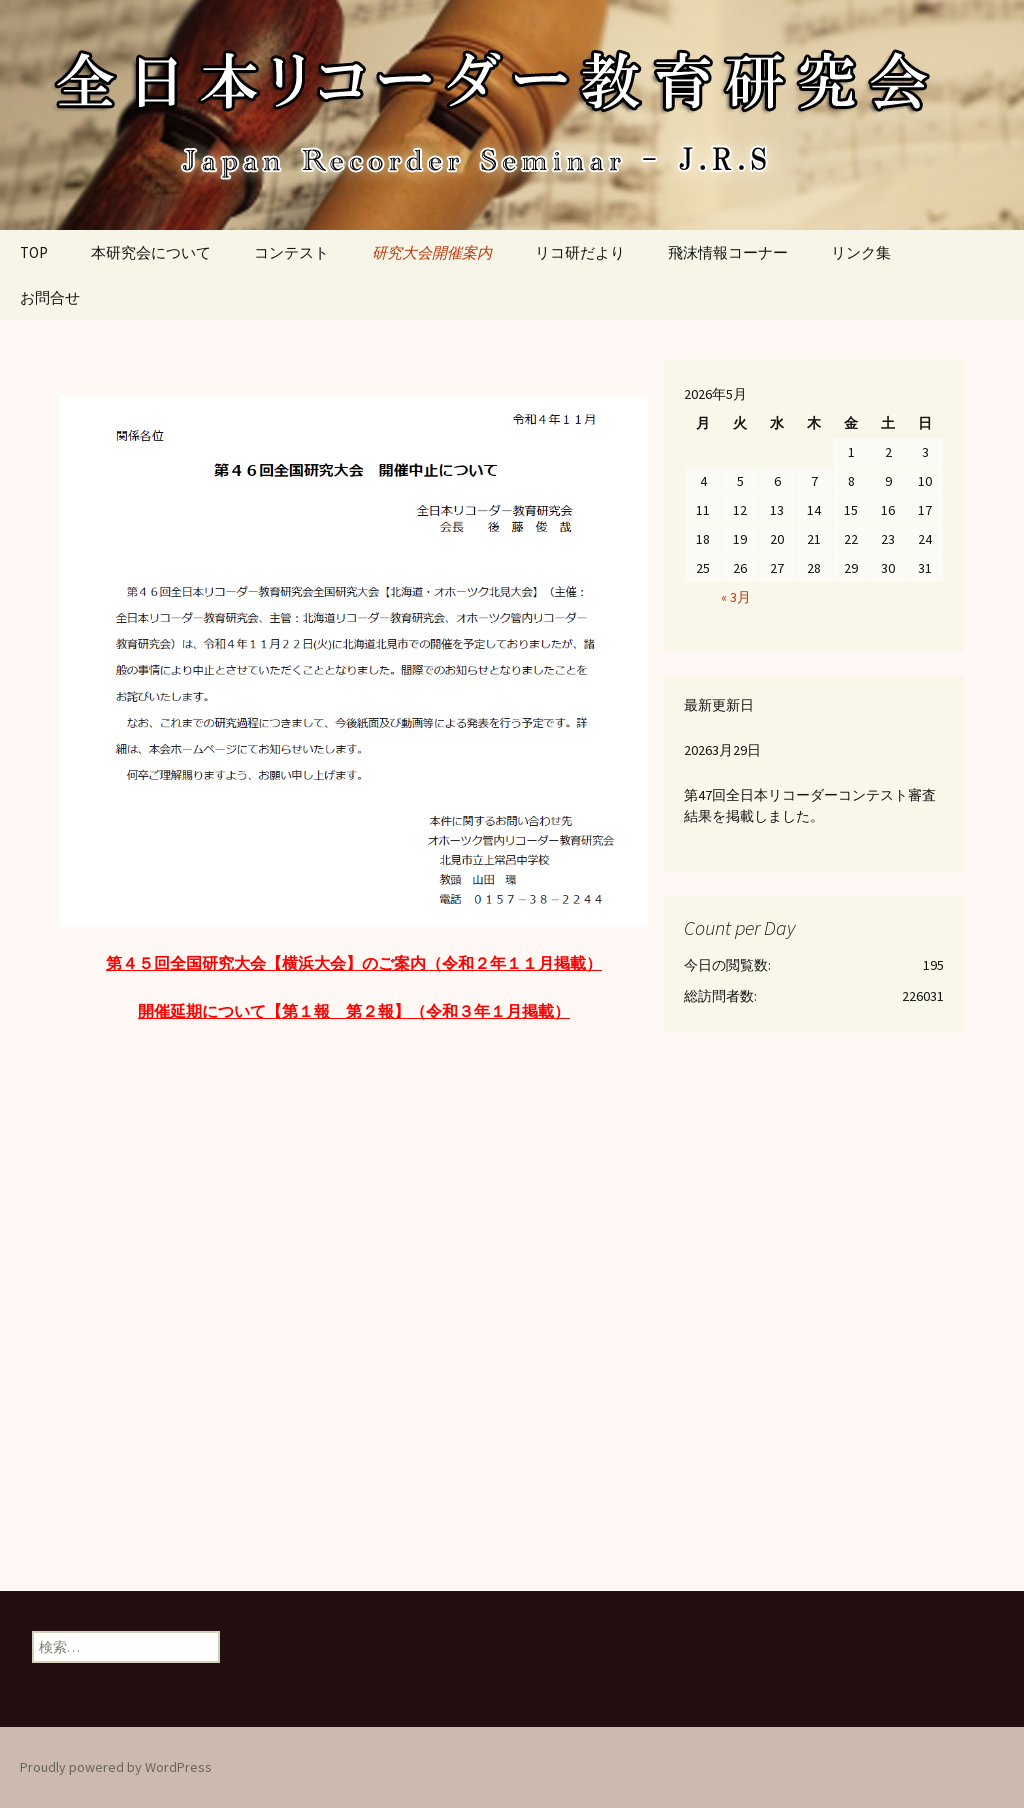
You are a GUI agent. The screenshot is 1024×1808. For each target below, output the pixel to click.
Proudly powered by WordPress (116, 1767)
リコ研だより (580, 252)
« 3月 (736, 597)
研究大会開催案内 (432, 252)
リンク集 (861, 252)
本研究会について (151, 252)
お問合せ (50, 297)
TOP (34, 252)
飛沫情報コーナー (728, 252)
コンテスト (291, 252)
